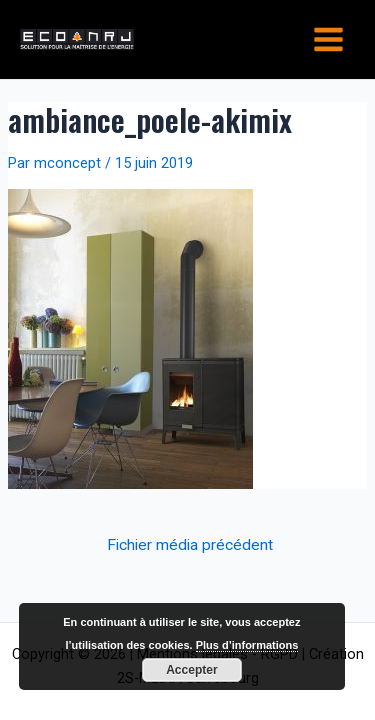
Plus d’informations (247, 645)
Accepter (191, 670)
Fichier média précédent (190, 546)
